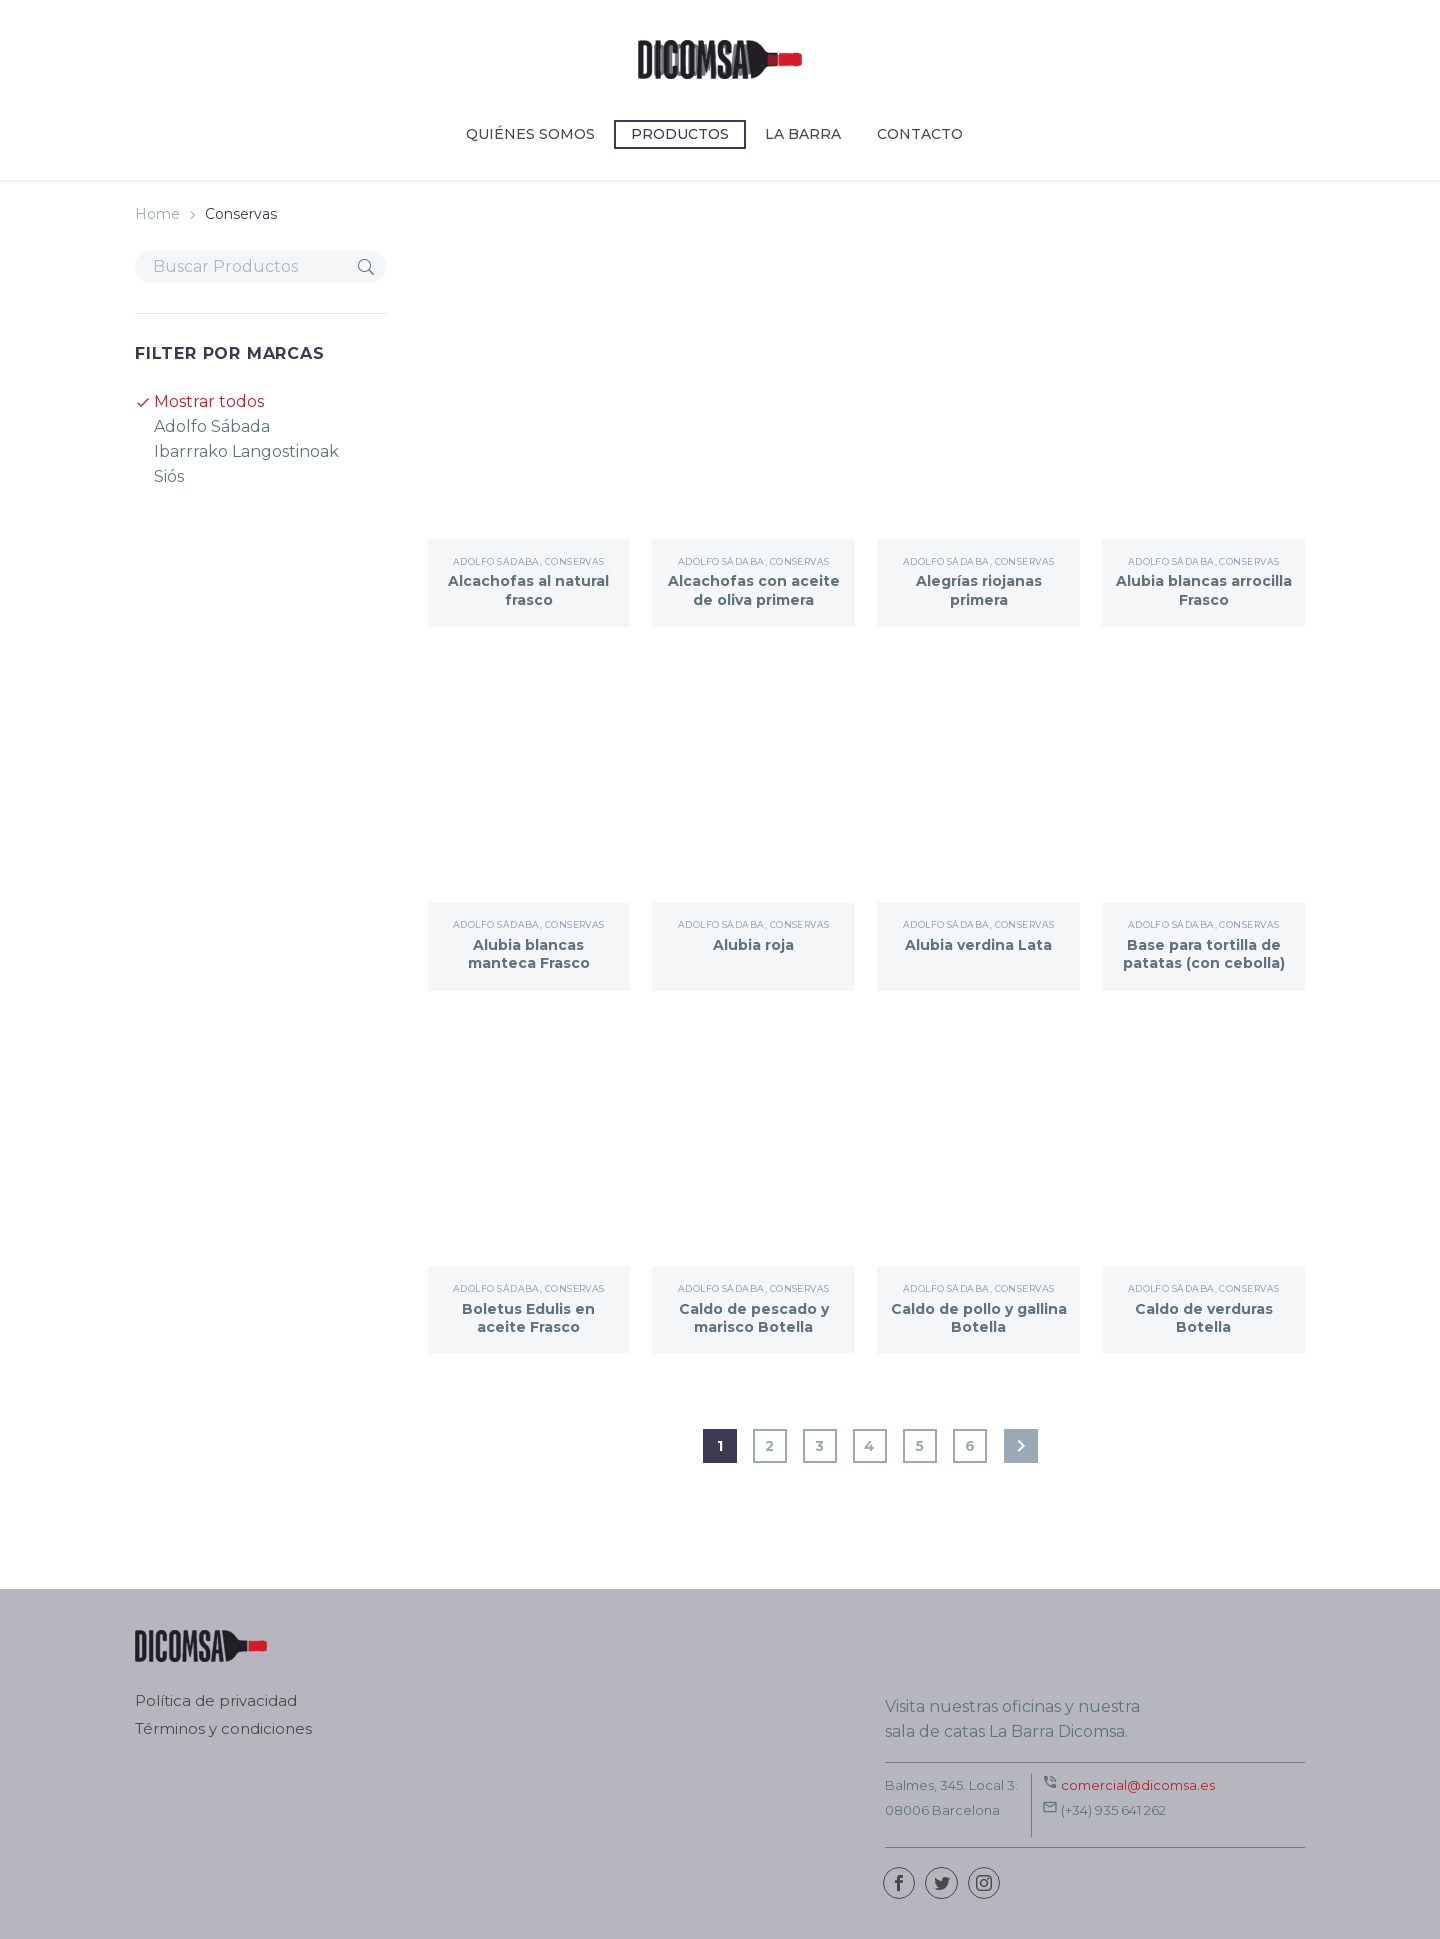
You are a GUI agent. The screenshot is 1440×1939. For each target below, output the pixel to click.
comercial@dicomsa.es (1138, 1785)
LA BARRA (803, 134)
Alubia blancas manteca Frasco (529, 954)
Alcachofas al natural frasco (528, 590)
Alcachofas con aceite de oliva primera (753, 599)
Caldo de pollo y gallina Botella (979, 1318)
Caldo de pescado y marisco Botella (754, 1318)
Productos (680, 134)
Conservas (575, 561)
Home (157, 214)
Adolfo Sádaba (496, 561)
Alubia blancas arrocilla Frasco (1203, 590)
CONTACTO (920, 134)
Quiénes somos (530, 134)
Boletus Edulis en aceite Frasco (528, 1318)
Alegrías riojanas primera (979, 590)
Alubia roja (753, 945)
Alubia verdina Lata (978, 945)
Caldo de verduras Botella (1204, 1318)
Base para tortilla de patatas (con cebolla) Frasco (1204, 963)
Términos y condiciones (223, 1729)
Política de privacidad (216, 1701)
